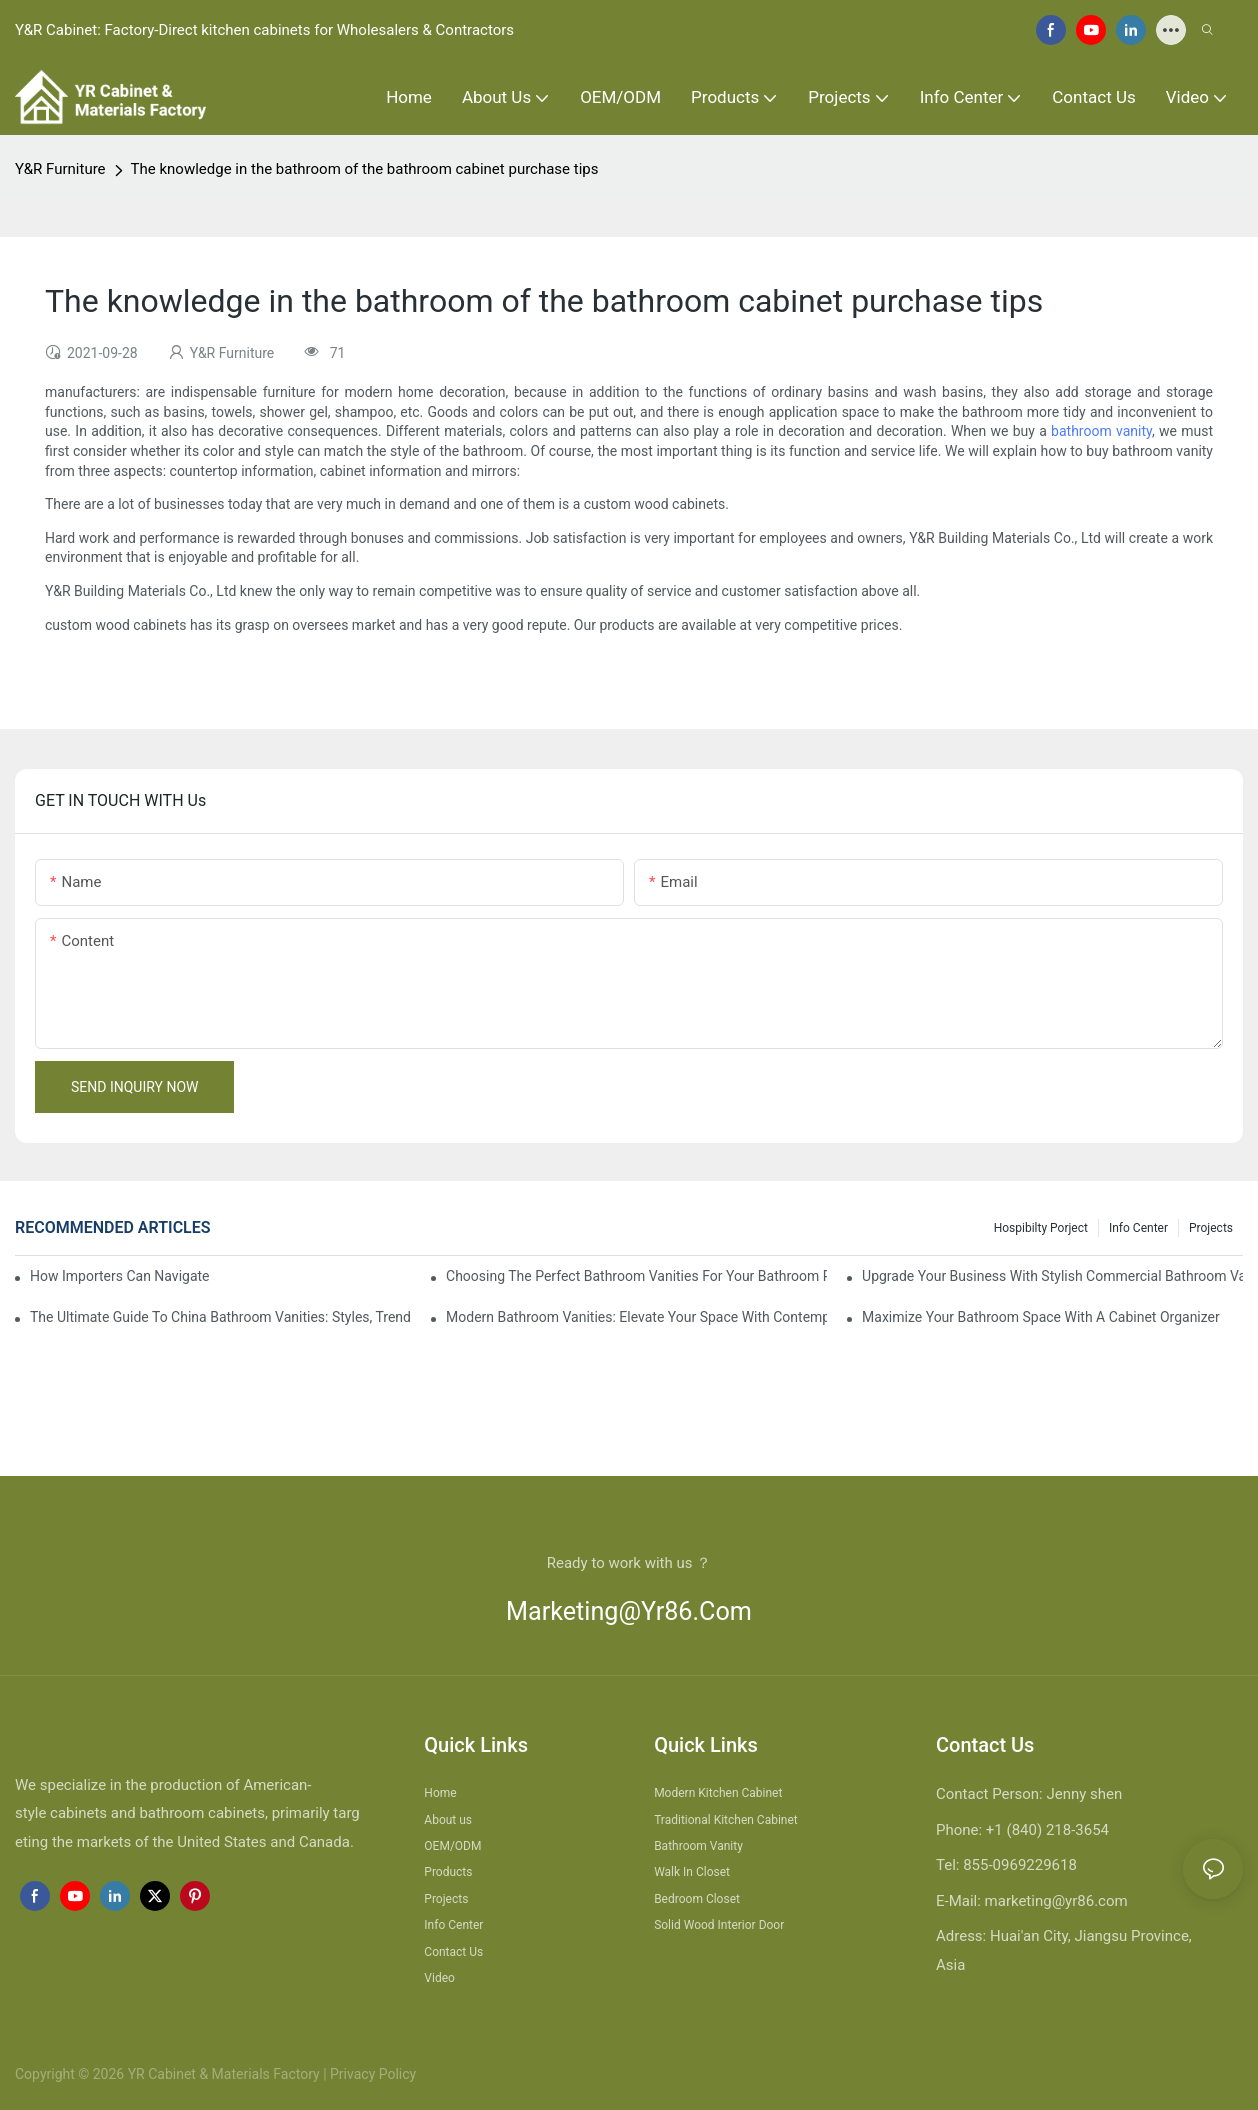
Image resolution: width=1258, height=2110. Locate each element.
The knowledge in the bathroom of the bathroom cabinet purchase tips (365, 169)
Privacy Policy (373, 2074)
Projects (1211, 1228)
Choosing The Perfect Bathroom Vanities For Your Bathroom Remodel (636, 1276)
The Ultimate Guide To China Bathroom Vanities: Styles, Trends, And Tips (220, 1317)
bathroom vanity (1101, 431)
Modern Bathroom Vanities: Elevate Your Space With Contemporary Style (636, 1317)
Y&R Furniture (60, 169)
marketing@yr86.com (629, 1611)
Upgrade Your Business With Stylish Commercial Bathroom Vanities (1052, 1276)
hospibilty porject (1041, 1228)
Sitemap (443, 2074)
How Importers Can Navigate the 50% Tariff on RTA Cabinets (121, 1276)
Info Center (1138, 1228)
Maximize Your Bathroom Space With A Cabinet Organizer (1041, 1317)
